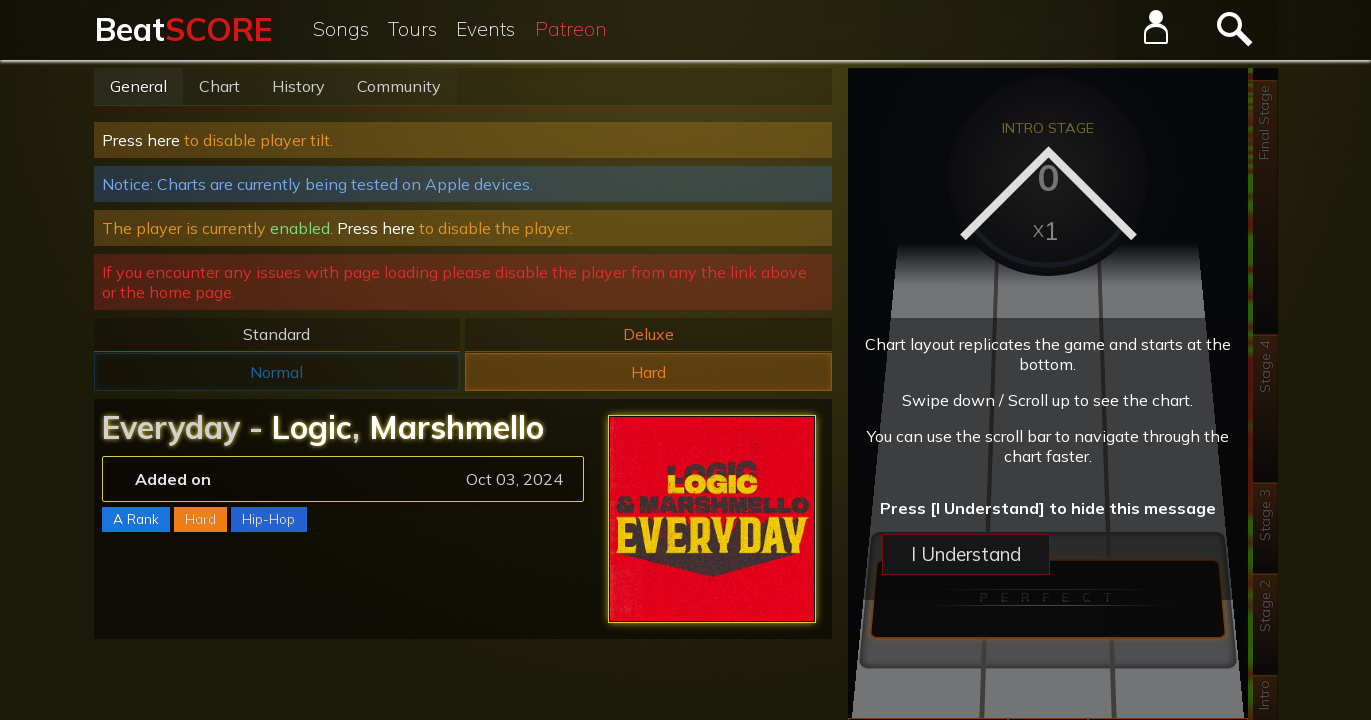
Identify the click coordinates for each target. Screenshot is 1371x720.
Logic (312, 427)
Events (485, 29)
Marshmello (456, 427)
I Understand (966, 554)
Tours (412, 29)
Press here (141, 140)
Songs (341, 29)
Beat (183, 29)
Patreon (571, 29)
